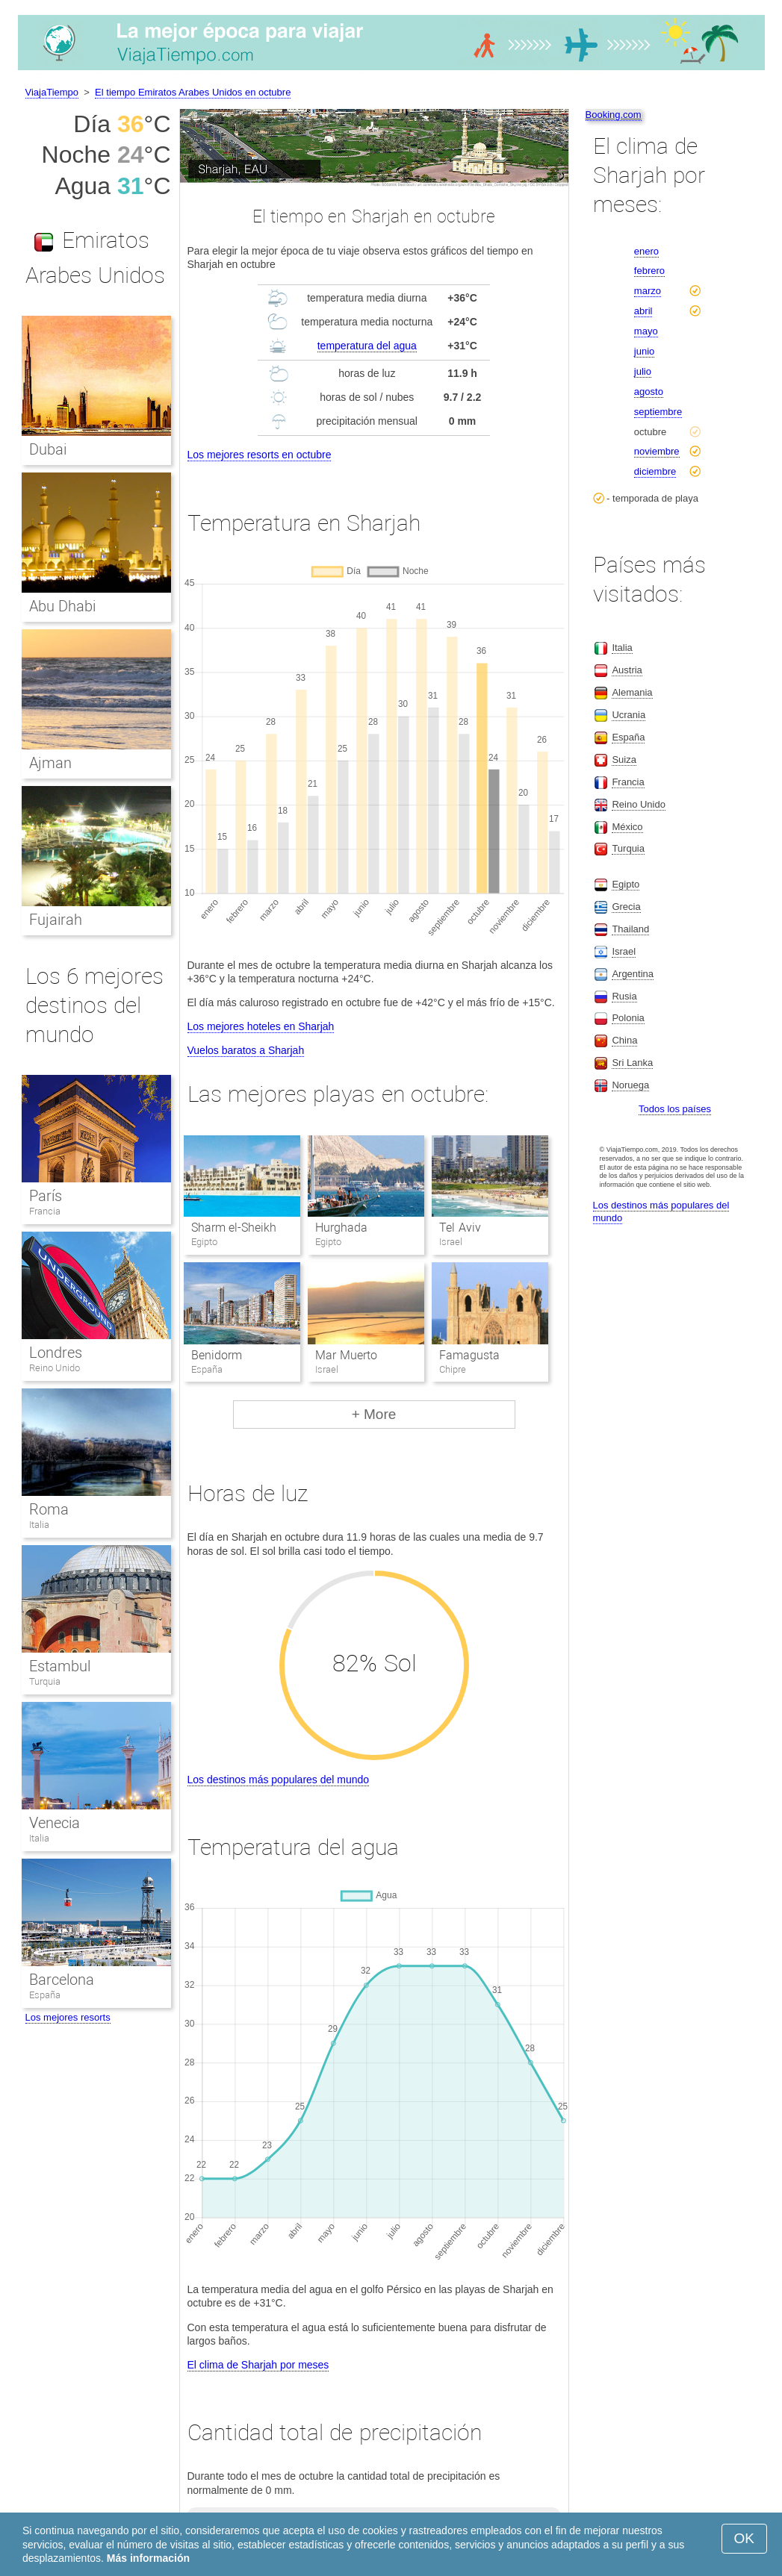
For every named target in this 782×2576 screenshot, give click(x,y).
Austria (627, 670)
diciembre (655, 471)
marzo (647, 290)
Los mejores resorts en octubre (259, 455)
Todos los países (675, 1108)
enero (646, 251)
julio (642, 371)
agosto (648, 391)
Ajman (50, 763)
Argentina (633, 973)
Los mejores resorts (68, 2017)
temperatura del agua (367, 346)
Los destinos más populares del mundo (278, 1780)
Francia (44, 1211)
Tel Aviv (459, 1227)
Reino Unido (55, 1367)
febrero (649, 270)
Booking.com (614, 114)
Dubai (47, 449)
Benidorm (216, 1355)
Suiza (624, 759)
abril (643, 310)
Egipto (625, 884)
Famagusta (469, 1355)
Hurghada (341, 1227)
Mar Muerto (345, 1355)
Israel (624, 951)
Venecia (54, 1823)
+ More (374, 1414)
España (44, 1994)
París (45, 1196)
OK (744, 2538)
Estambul (59, 1666)
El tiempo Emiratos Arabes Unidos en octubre (193, 92)
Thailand (630, 929)
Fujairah (55, 920)
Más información (148, 2558)
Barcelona (61, 1980)
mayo (646, 331)
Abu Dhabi (62, 606)
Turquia (44, 1681)
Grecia (626, 906)
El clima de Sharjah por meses (258, 2365)
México (627, 826)
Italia (39, 1524)
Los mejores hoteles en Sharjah (261, 1026)
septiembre (658, 411)
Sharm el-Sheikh (233, 1227)
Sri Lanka (632, 1062)
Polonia (628, 1017)
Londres (55, 1353)
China (624, 1040)
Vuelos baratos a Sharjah (246, 1050)
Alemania (632, 692)
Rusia (624, 996)
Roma (49, 1509)
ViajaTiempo (52, 92)
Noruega (630, 1085)
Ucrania (628, 714)
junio (644, 351)
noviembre (657, 451)
